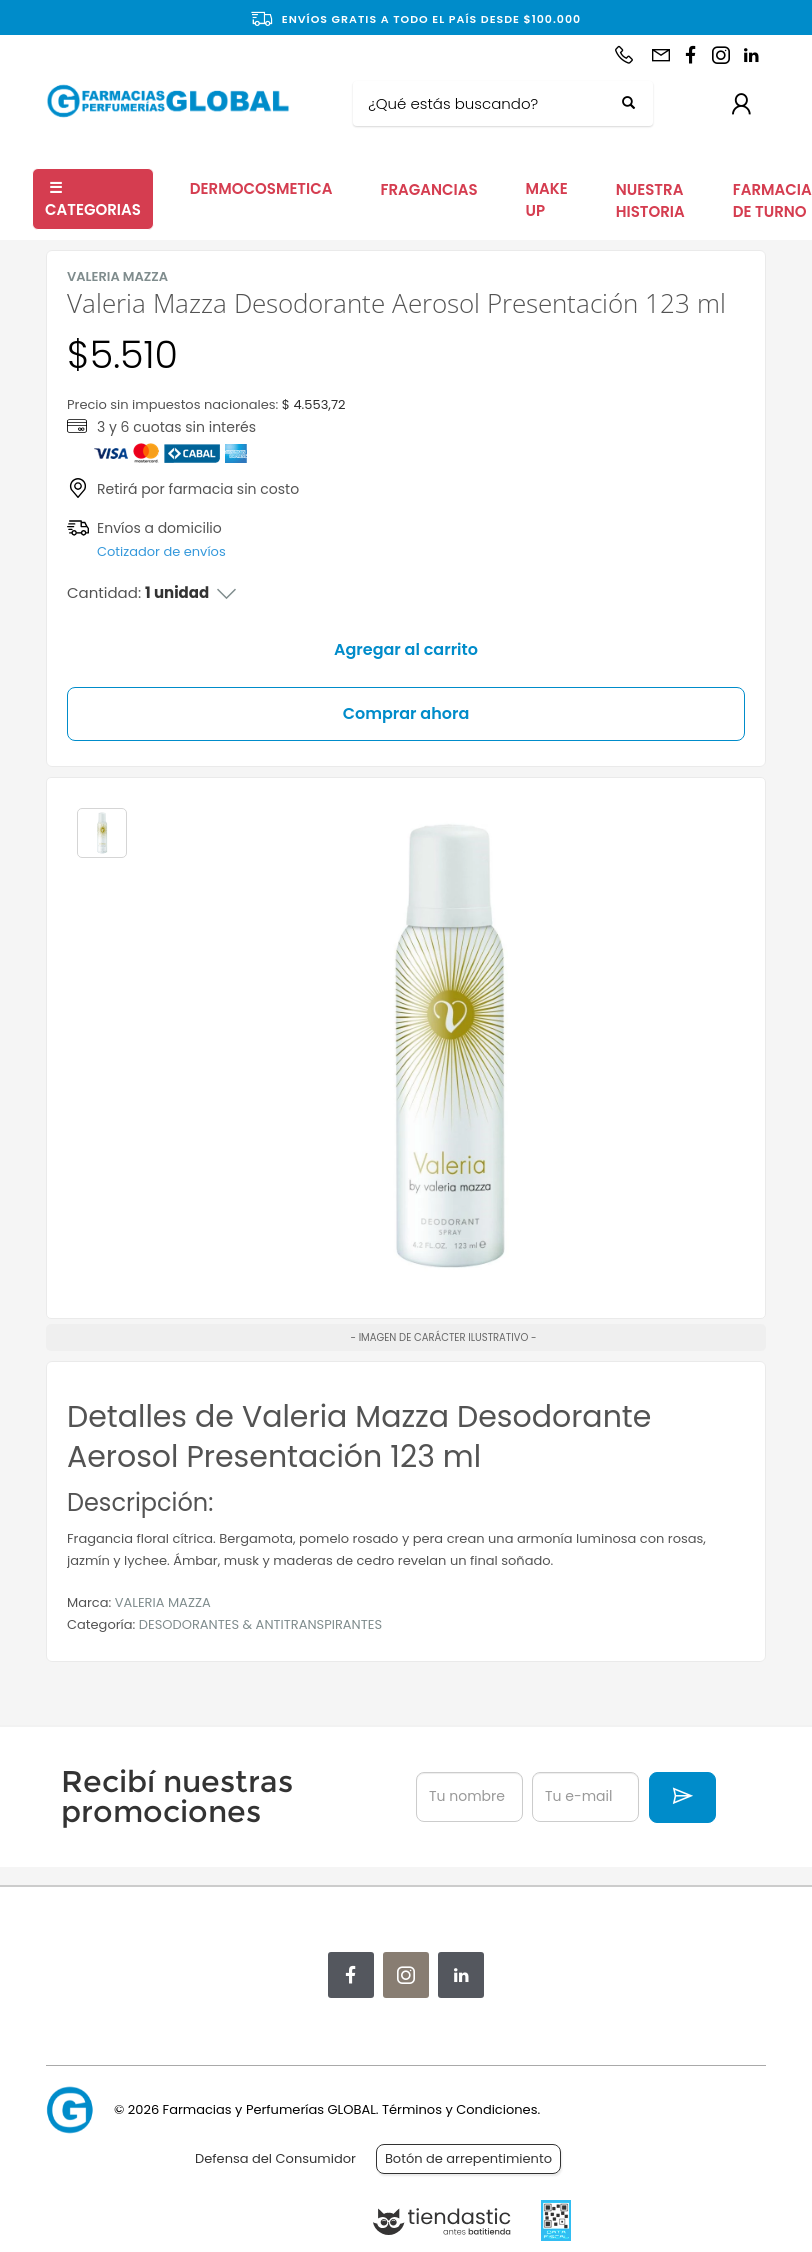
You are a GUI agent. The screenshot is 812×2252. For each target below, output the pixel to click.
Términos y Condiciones (459, 2109)
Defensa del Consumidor (275, 2158)
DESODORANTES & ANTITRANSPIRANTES (260, 1624)
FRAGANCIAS (428, 189)
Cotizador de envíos (161, 551)
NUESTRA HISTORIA (650, 201)
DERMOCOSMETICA (261, 188)
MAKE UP (547, 200)
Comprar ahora (406, 713)
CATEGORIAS (93, 199)
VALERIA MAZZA (163, 1602)
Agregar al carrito (406, 649)
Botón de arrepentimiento (468, 2158)
